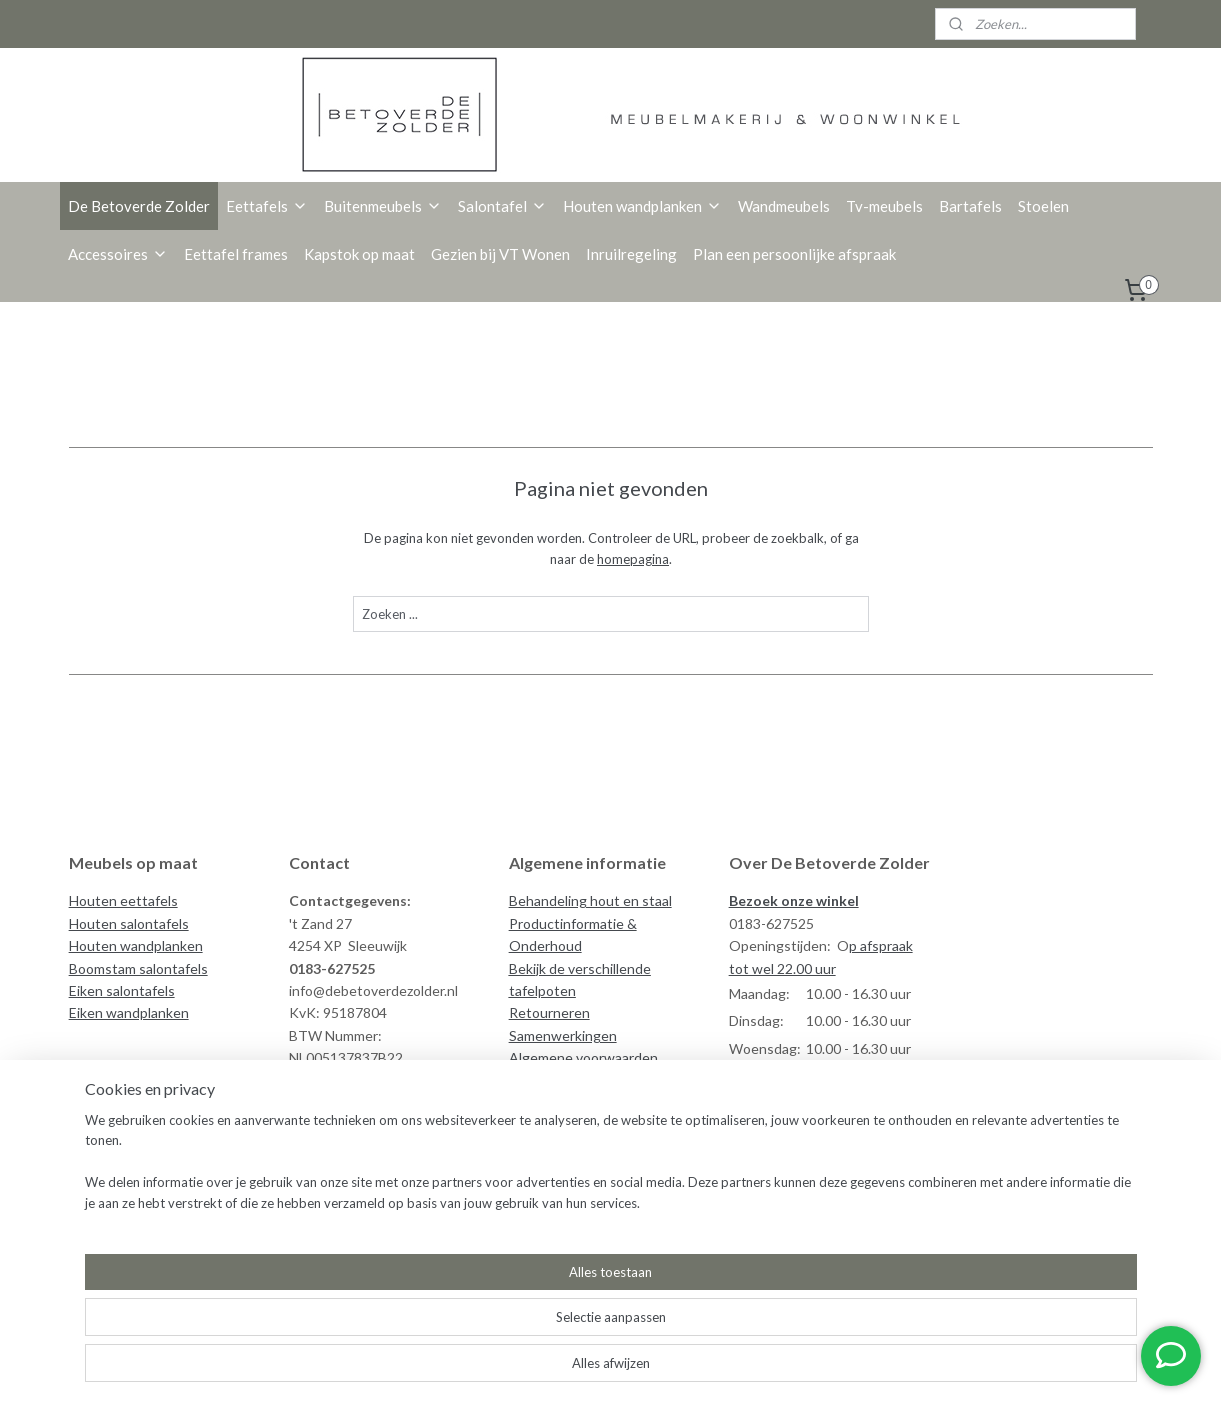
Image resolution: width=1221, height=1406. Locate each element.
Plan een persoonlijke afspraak (794, 254)
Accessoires (118, 254)
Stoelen (1043, 206)
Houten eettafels (123, 900)
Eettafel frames (236, 254)
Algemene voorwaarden (583, 1057)
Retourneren (549, 1012)
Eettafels (267, 206)
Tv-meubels (884, 206)
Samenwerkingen (563, 1035)
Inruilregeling (631, 254)
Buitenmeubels (383, 206)
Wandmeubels (784, 206)
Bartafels (970, 206)
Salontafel (502, 206)
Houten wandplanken (642, 206)
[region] (479, 1342)
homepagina (633, 559)
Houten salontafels (129, 923)
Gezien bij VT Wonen (500, 254)
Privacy (531, 1080)
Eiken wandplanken (129, 1012)
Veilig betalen (551, 1102)
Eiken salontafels (122, 990)
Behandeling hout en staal (590, 900)
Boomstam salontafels (138, 968)
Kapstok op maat (359, 254)
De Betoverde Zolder (139, 206)
